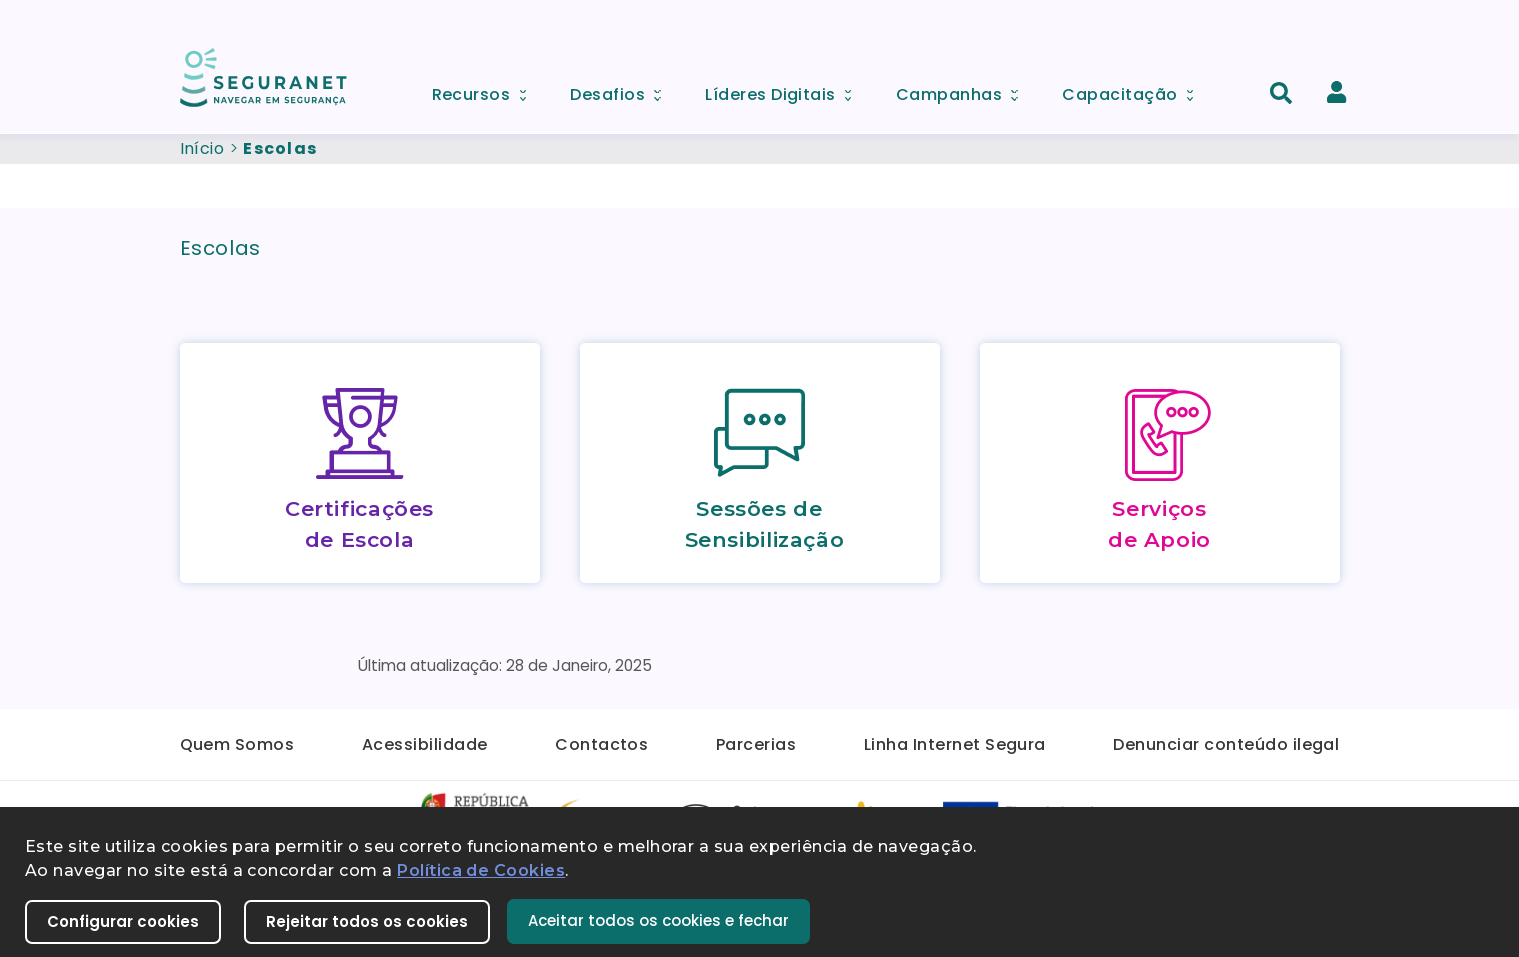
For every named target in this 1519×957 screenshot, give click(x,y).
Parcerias (756, 744)
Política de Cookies (481, 870)
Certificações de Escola (359, 524)
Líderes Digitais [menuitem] (785, 89)
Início (202, 148)
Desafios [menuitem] (622, 89)
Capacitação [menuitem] (1134, 89)
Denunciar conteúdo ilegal (1226, 744)
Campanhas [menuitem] (964, 89)
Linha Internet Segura (955, 744)
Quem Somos (237, 744)
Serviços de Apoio (1159, 524)
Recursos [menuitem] (486, 89)
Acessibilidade (425, 744)
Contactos (601, 744)
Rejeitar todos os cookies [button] (367, 921)
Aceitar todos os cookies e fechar (658, 920)
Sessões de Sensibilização (765, 524)
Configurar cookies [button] (123, 921)
